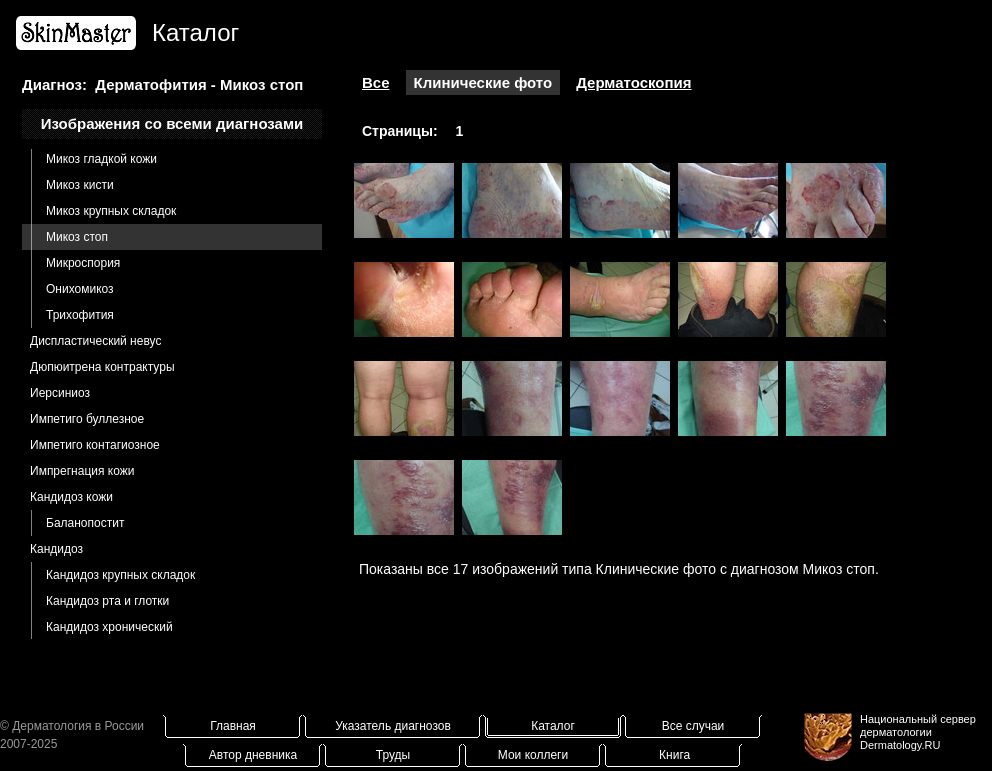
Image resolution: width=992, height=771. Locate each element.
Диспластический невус (95, 341)
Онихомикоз (80, 289)
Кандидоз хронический (109, 627)
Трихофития (80, 315)
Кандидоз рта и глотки (107, 601)
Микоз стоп (77, 237)
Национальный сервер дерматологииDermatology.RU (918, 732)
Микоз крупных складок (111, 211)
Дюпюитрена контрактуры (102, 367)
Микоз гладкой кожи (101, 159)
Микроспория (83, 263)
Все (376, 82)
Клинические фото (483, 82)
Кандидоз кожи (71, 497)
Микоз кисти (80, 185)
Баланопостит (85, 523)
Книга (674, 755)
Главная (233, 726)
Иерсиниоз (60, 393)
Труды (393, 755)
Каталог (553, 726)
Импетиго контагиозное (95, 445)
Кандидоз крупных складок (120, 575)
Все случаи (693, 726)
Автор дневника (253, 755)
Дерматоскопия (633, 82)
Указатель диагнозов (393, 726)
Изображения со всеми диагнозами (172, 123)
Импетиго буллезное (87, 419)
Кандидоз (56, 549)
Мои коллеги (533, 755)
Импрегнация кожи (82, 471)
